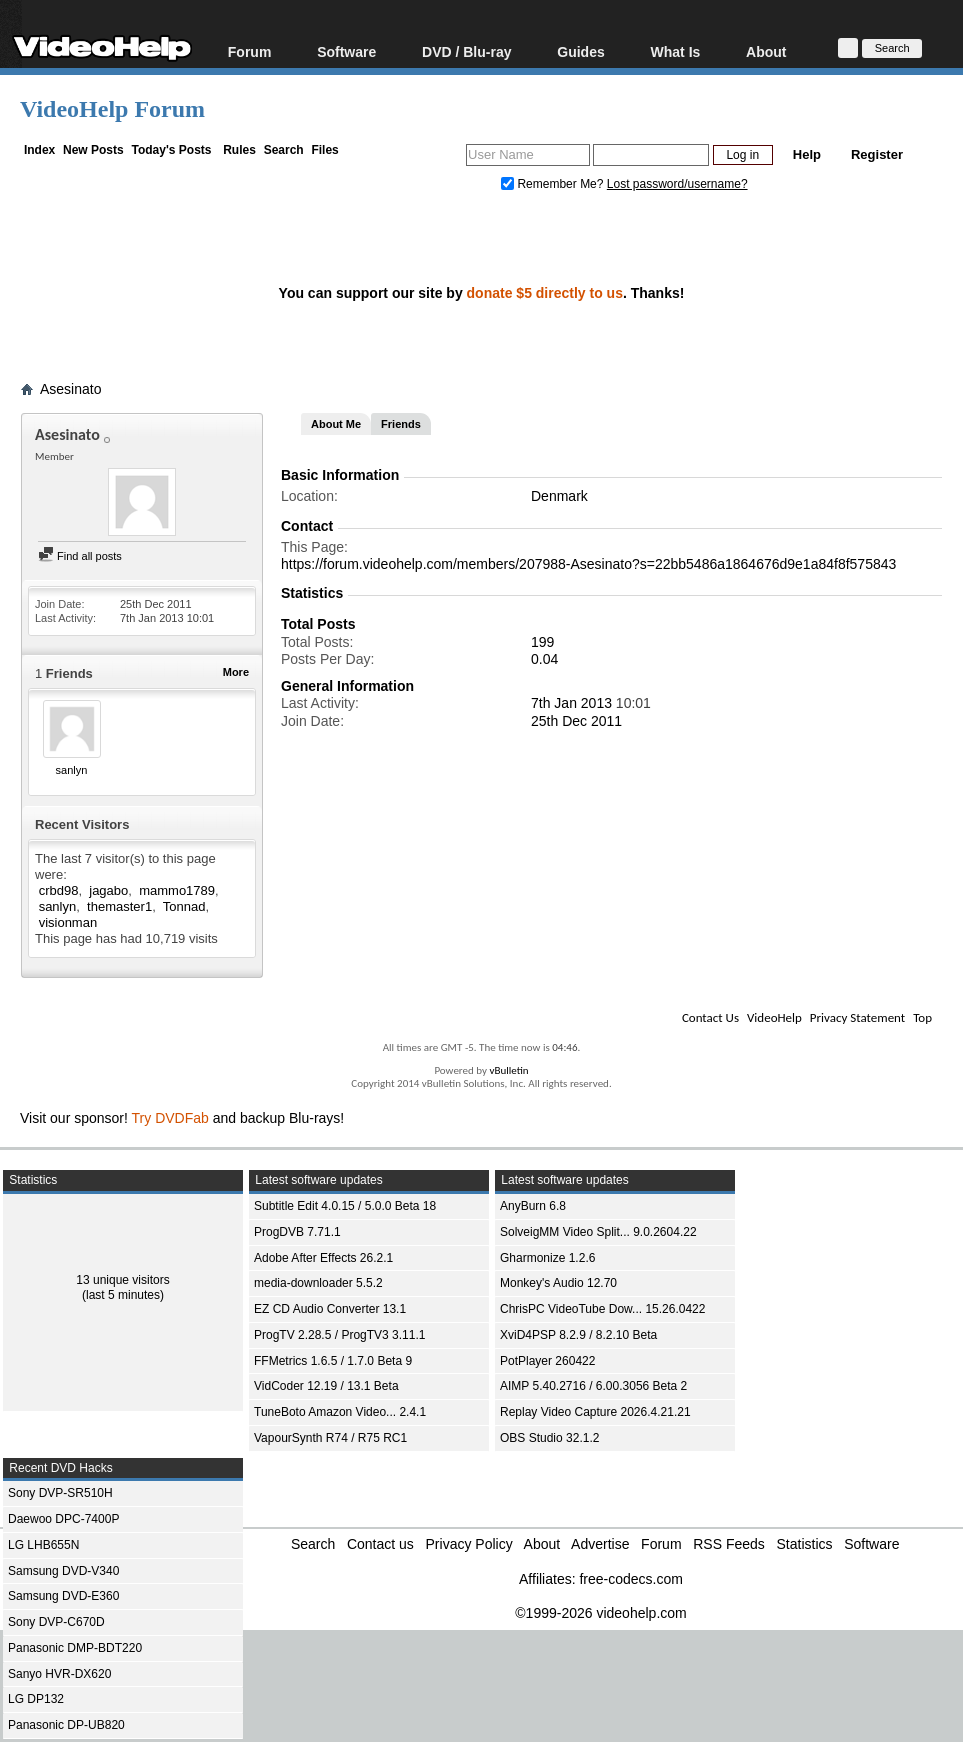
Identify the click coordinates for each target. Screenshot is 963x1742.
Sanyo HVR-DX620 (59, 1674)
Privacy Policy (469, 1544)
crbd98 (59, 890)
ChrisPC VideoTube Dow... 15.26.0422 (602, 1309)
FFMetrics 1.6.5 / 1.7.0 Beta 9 (333, 1361)
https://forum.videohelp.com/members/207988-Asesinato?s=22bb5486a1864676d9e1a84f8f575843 (588, 564)
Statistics (805, 1544)
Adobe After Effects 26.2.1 (323, 1258)
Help (807, 154)
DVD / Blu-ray (466, 51)
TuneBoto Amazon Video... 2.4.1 (340, 1412)
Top (922, 1017)
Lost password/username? (677, 184)
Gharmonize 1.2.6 (547, 1258)
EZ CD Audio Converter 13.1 (330, 1309)
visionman (68, 922)
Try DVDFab (170, 1118)
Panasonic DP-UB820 (66, 1725)
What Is (676, 51)
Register (877, 154)
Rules (239, 150)
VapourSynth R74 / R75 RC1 (330, 1438)
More (236, 672)
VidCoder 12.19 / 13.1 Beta (326, 1386)
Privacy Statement (857, 1017)
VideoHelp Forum (112, 109)
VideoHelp (774, 1017)
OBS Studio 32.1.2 (549, 1438)
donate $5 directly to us (545, 293)
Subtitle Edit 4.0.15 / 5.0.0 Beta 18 (345, 1206)
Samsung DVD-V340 (63, 1571)
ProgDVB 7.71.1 (297, 1232)
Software (346, 51)
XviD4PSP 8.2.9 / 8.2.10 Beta (578, 1335)
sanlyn (72, 770)
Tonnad (184, 906)
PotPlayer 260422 (547, 1361)
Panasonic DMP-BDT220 (75, 1648)
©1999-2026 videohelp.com (600, 1613)
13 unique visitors (122, 1280)
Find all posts (80, 556)
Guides (580, 51)
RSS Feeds (729, 1544)
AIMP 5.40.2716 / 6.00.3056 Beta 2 (593, 1386)
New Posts (93, 150)
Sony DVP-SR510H (60, 1493)
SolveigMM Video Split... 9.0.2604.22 (598, 1232)
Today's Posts (171, 150)
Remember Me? (554, 184)
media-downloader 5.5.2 (318, 1283)
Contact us (380, 1544)
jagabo (108, 890)
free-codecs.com (630, 1579)
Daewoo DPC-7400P (63, 1519)
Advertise (600, 1544)
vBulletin (508, 1070)
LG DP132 (36, 1699)
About (766, 51)
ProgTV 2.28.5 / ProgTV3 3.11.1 (339, 1335)
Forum (250, 51)
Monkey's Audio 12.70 (558, 1283)
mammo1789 (177, 890)
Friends (401, 424)
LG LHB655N (43, 1545)
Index (39, 150)
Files (324, 150)
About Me (336, 424)
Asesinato (70, 389)
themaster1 (119, 906)
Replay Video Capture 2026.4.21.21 (595, 1412)
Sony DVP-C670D (56, 1622)
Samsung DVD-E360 (63, 1596)
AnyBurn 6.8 (533, 1206)
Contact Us (710, 1017)
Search (284, 150)
